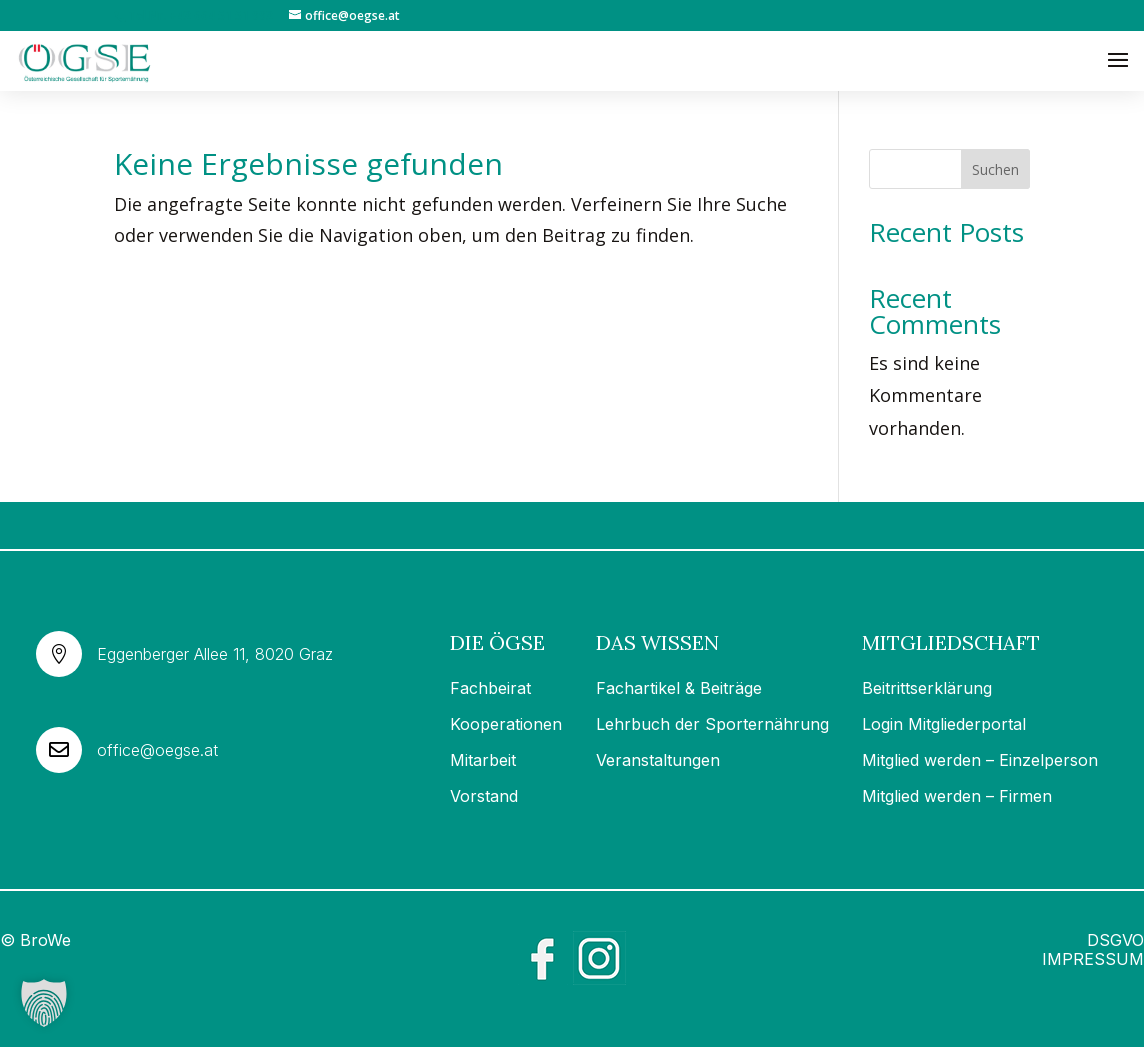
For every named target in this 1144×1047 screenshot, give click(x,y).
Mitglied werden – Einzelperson (980, 760)
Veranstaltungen (658, 760)
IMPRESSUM (1093, 959)
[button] (44, 1003)
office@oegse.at (157, 750)
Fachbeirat (490, 688)
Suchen (995, 169)
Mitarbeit (483, 760)
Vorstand (484, 796)
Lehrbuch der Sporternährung (712, 724)
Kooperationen (506, 724)
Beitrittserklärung (927, 688)
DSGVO (1115, 940)
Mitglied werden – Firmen (957, 796)
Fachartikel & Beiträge (679, 688)
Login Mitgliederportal (944, 724)
